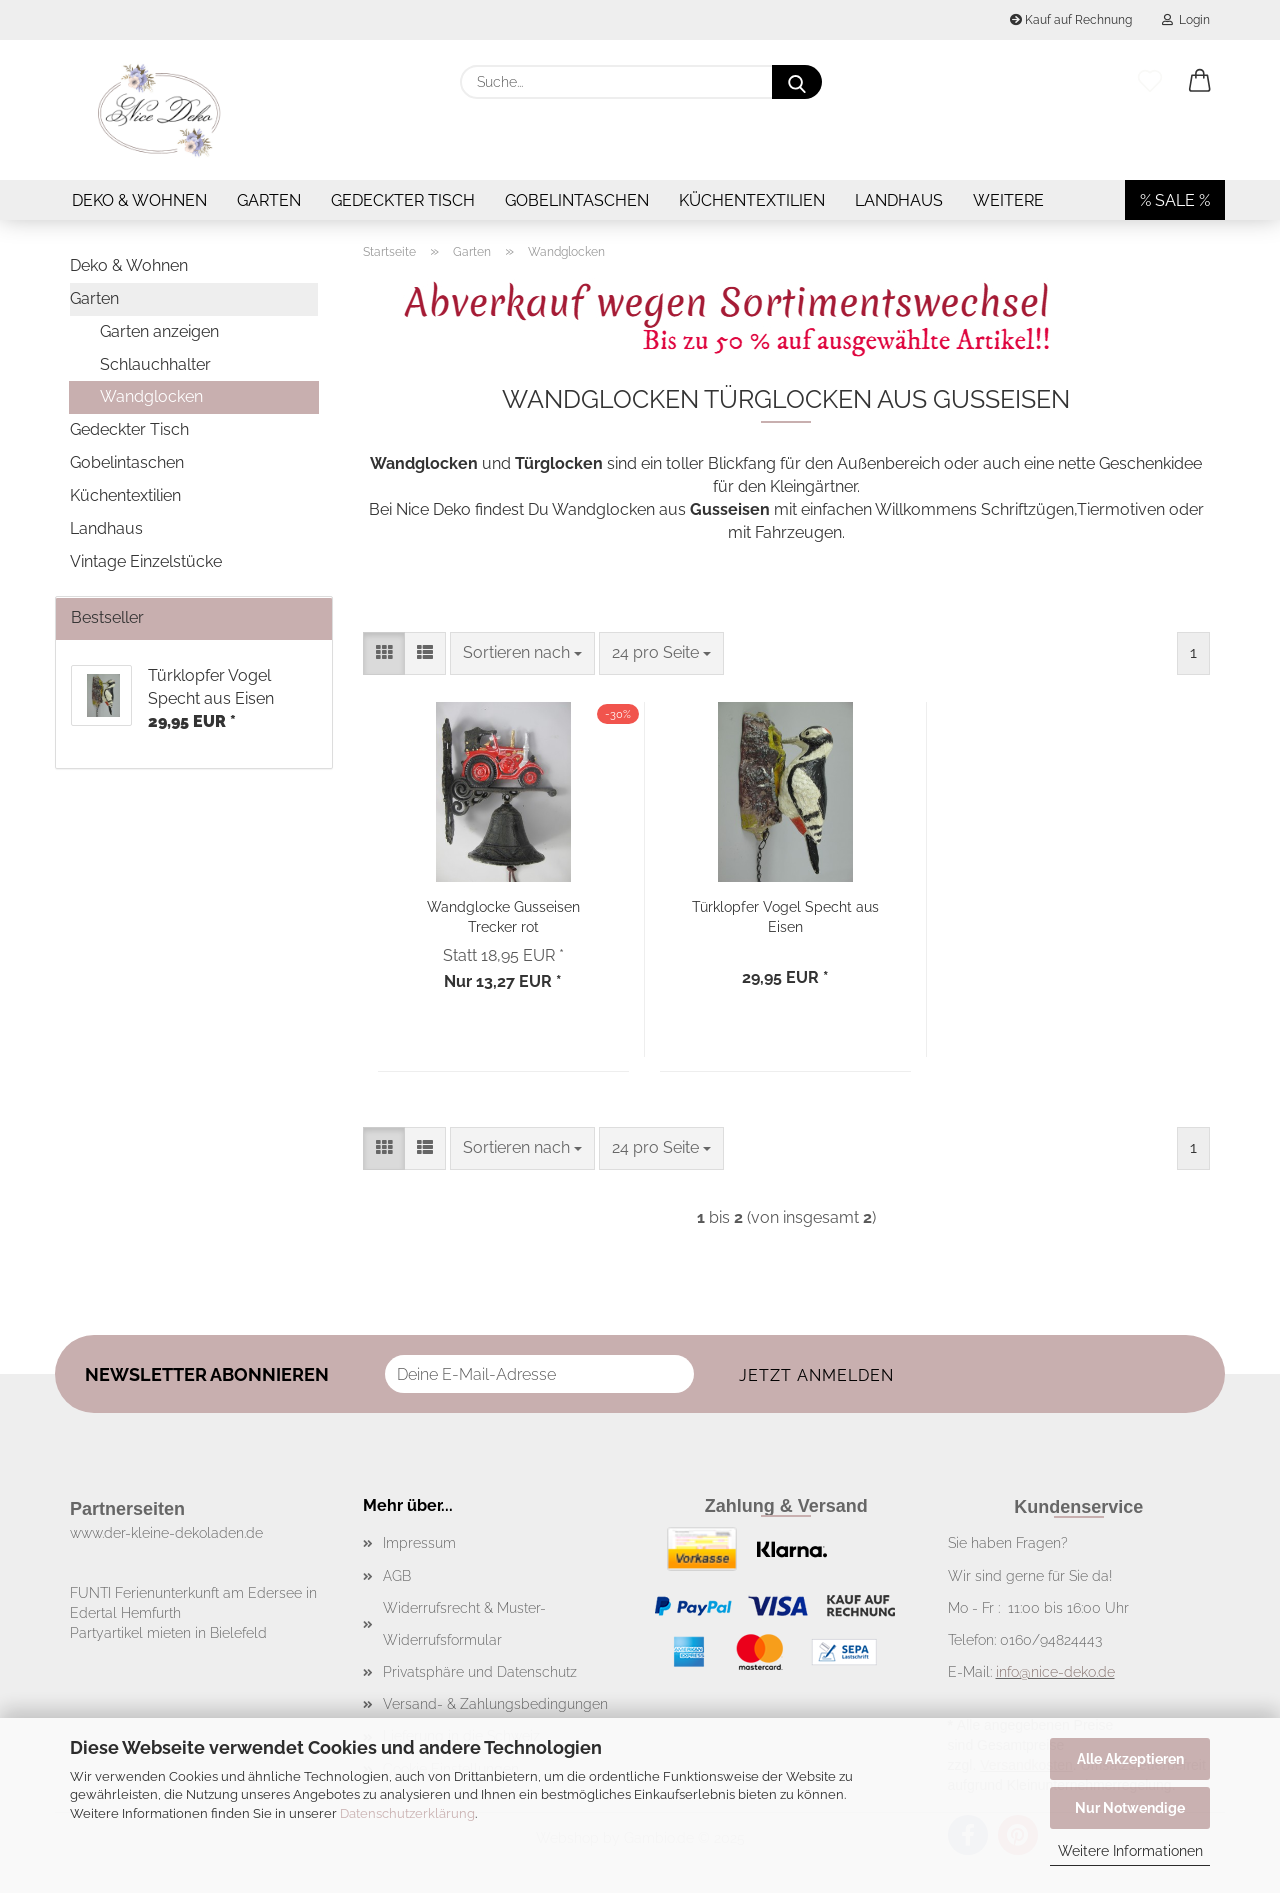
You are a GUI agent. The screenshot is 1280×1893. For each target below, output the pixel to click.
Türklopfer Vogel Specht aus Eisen (785, 915)
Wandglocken (151, 396)
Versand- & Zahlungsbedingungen (495, 1704)
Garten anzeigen (159, 331)
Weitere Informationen (1130, 1851)
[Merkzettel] (1150, 82)
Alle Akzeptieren (1130, 1759)
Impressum (419, 1543)
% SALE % (1175, 200)
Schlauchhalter (155, 364)
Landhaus (899, 200)
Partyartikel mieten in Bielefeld (168, 1633)
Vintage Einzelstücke (146, 561)
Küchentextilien (752, 200)
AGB (397, 1576)
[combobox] (522, 653)
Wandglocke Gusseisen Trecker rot (503, 915)
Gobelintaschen (577, 200)
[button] (1200, 82)
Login (1186, 20)
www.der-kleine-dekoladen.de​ (166, 1533)
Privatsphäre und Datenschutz (480, 1672)
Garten (269, 200)
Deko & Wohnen (139, 200)
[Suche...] (797, 82)
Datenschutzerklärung (407, 1813)
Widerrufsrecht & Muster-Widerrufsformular (464, 1624)
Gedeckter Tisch (403, 200)
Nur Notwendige (1130, 1808)
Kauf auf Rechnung (1071, 20)
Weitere (1008, 200)
